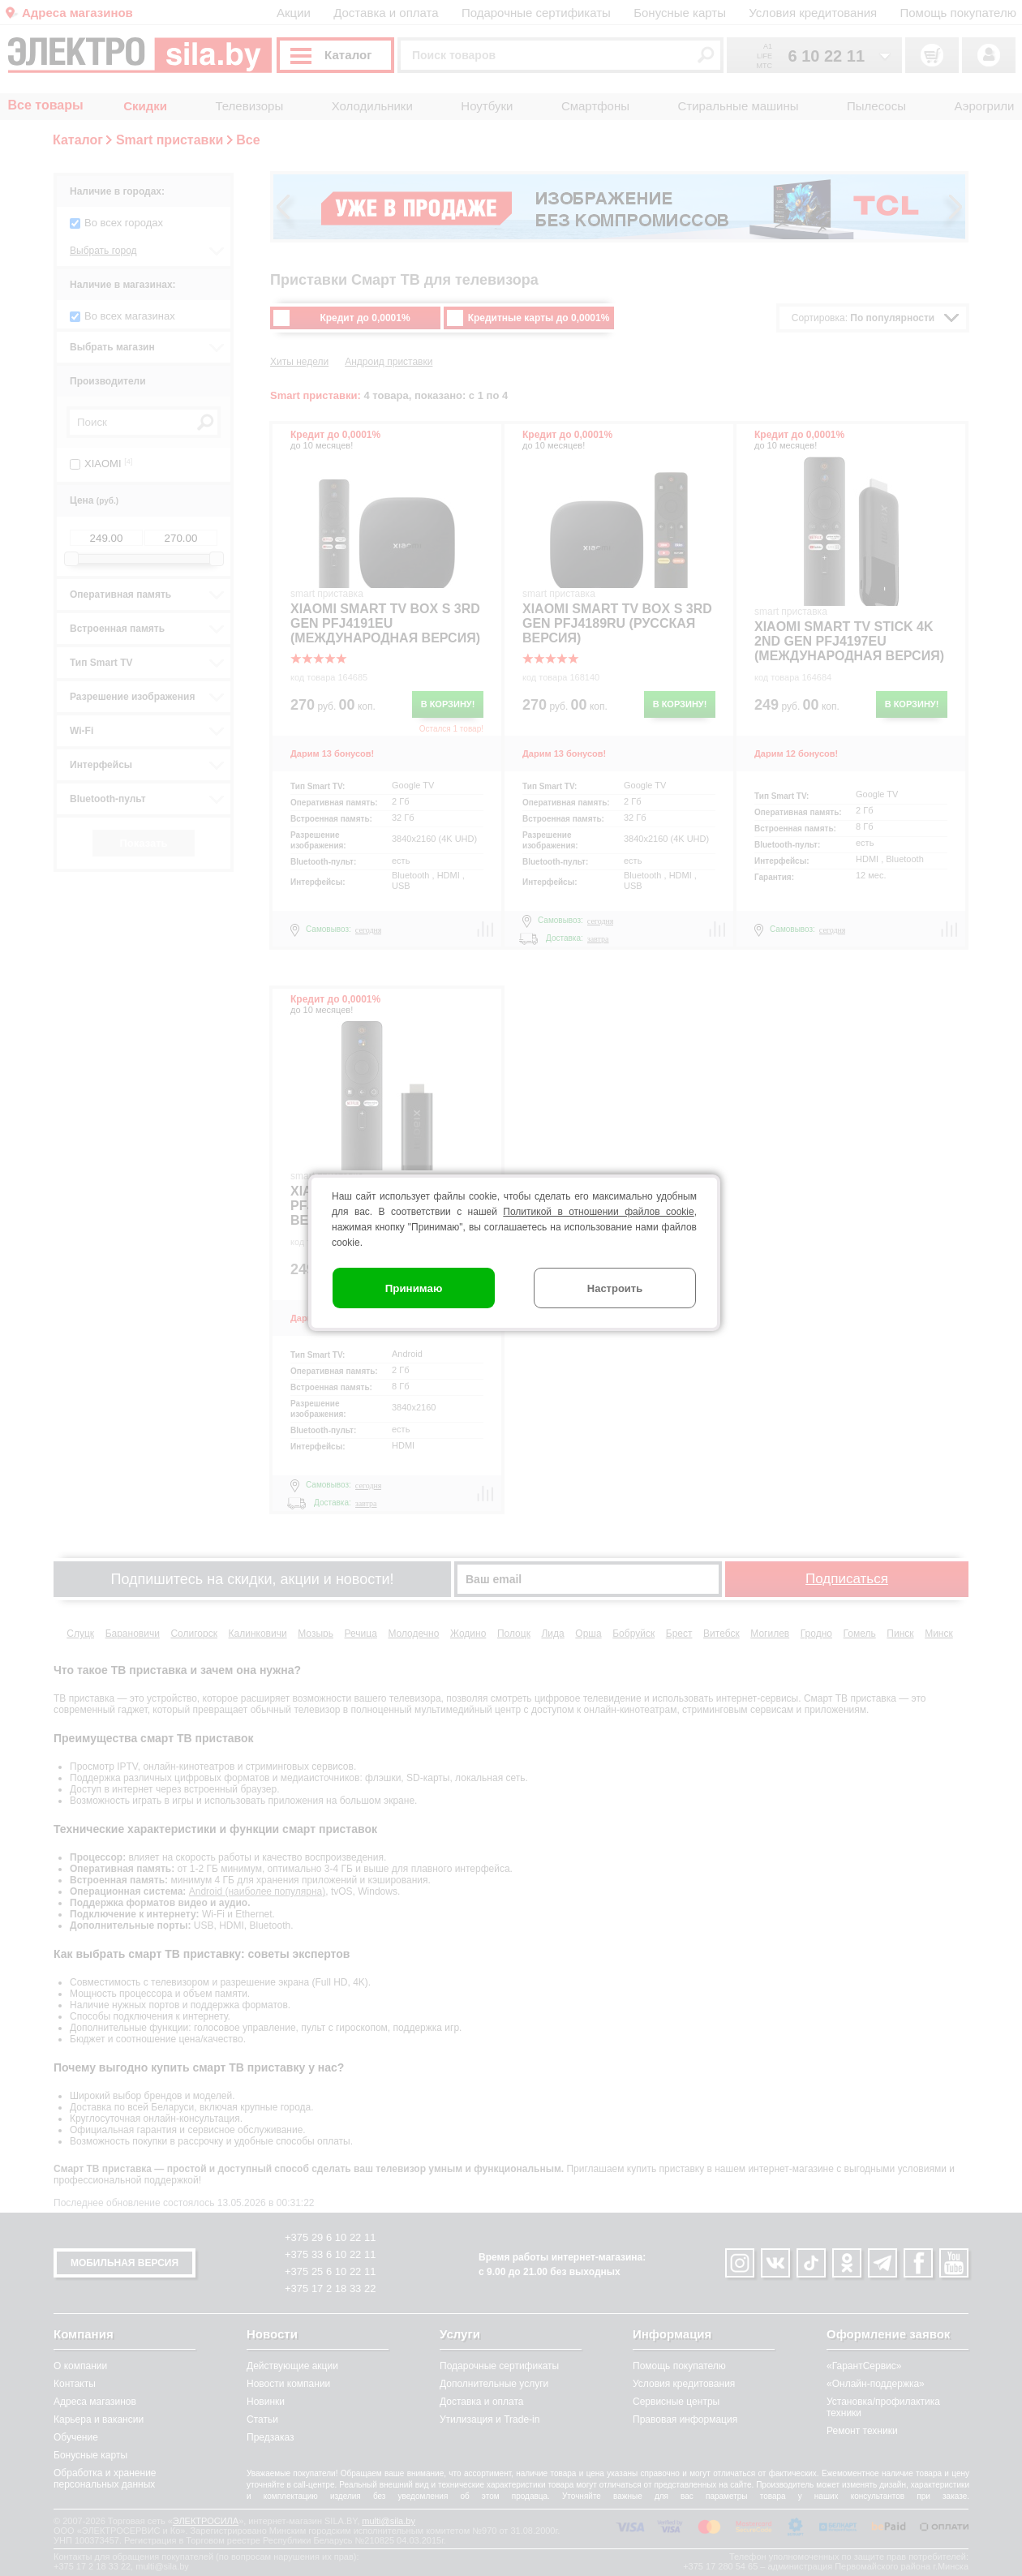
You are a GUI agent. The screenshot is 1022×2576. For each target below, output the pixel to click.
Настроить (614, 1288)
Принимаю (414, 1288)
